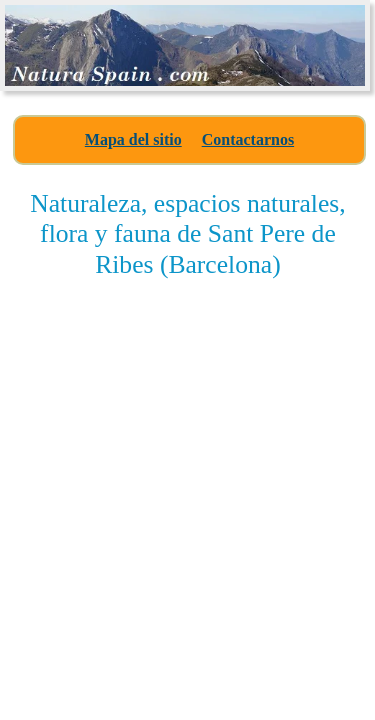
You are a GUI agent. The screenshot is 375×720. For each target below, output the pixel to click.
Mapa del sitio (133, 139)
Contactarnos (248, 139)
